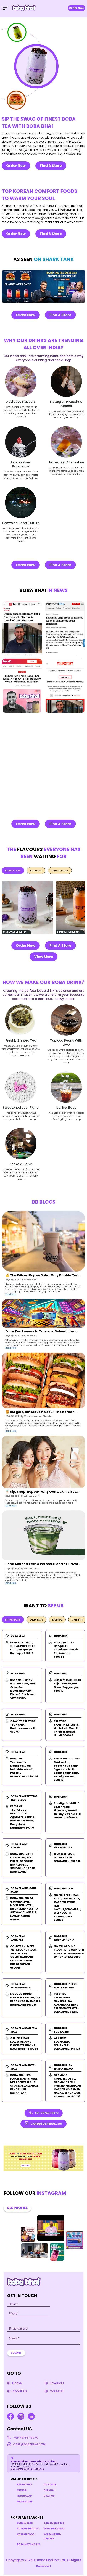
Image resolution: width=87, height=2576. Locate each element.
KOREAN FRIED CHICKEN (52, 2538)
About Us (17, 2392)
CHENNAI (49, 2491)
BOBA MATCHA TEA (28, 2545)
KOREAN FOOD (26, 2535)
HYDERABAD (24, 2497)
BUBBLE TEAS (25, 2524)
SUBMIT (16, 2354)
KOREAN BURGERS (28, 2530)
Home (14, 2384)
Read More (11, 1294)
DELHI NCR (50, 2486)
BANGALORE (24, 2486)
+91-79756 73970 (44, 2113)
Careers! (54, 2392)
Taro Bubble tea (54, 2524)
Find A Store (51, 165)
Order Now (76, 8)
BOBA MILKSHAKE (54, 2530)
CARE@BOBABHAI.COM (43, 2123)
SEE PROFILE (17, 2207)
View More (43, 956)
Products (54, 2384)
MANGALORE (24, 2503)
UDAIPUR (49, 2497)
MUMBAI (22, 2491)
